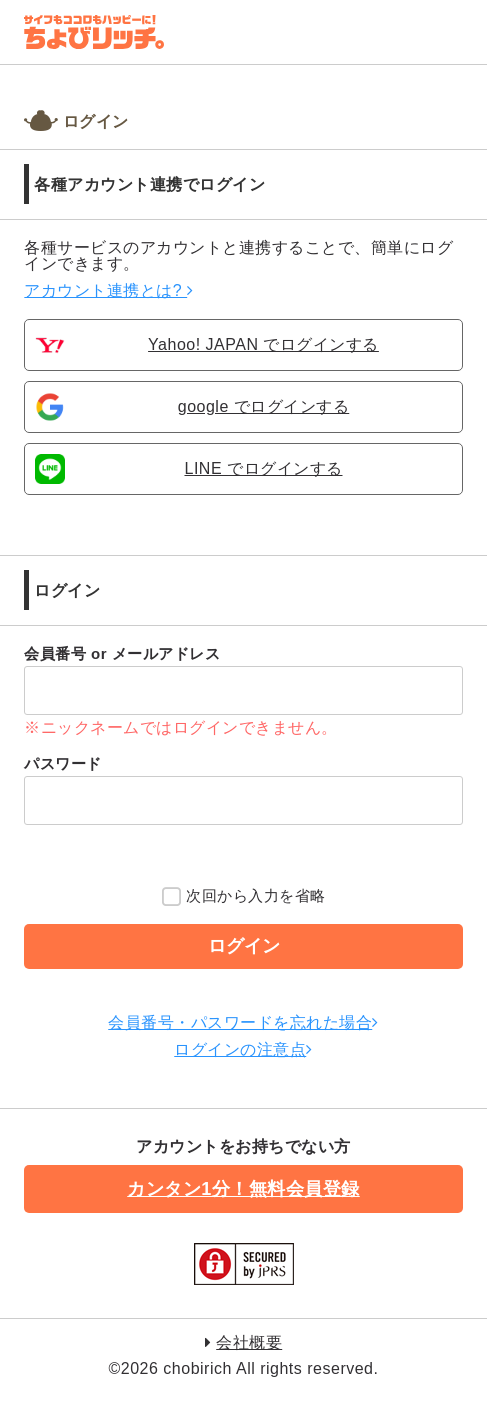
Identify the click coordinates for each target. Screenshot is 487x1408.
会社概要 (249, 1342)
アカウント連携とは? (108, 290)
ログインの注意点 (243, 1049)
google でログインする (264, 407)
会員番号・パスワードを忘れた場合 (243, 1022)
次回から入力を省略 (244, 898)
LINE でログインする (263, 469)
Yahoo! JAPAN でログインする (263, 345)
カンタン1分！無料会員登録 (243, 1189)
